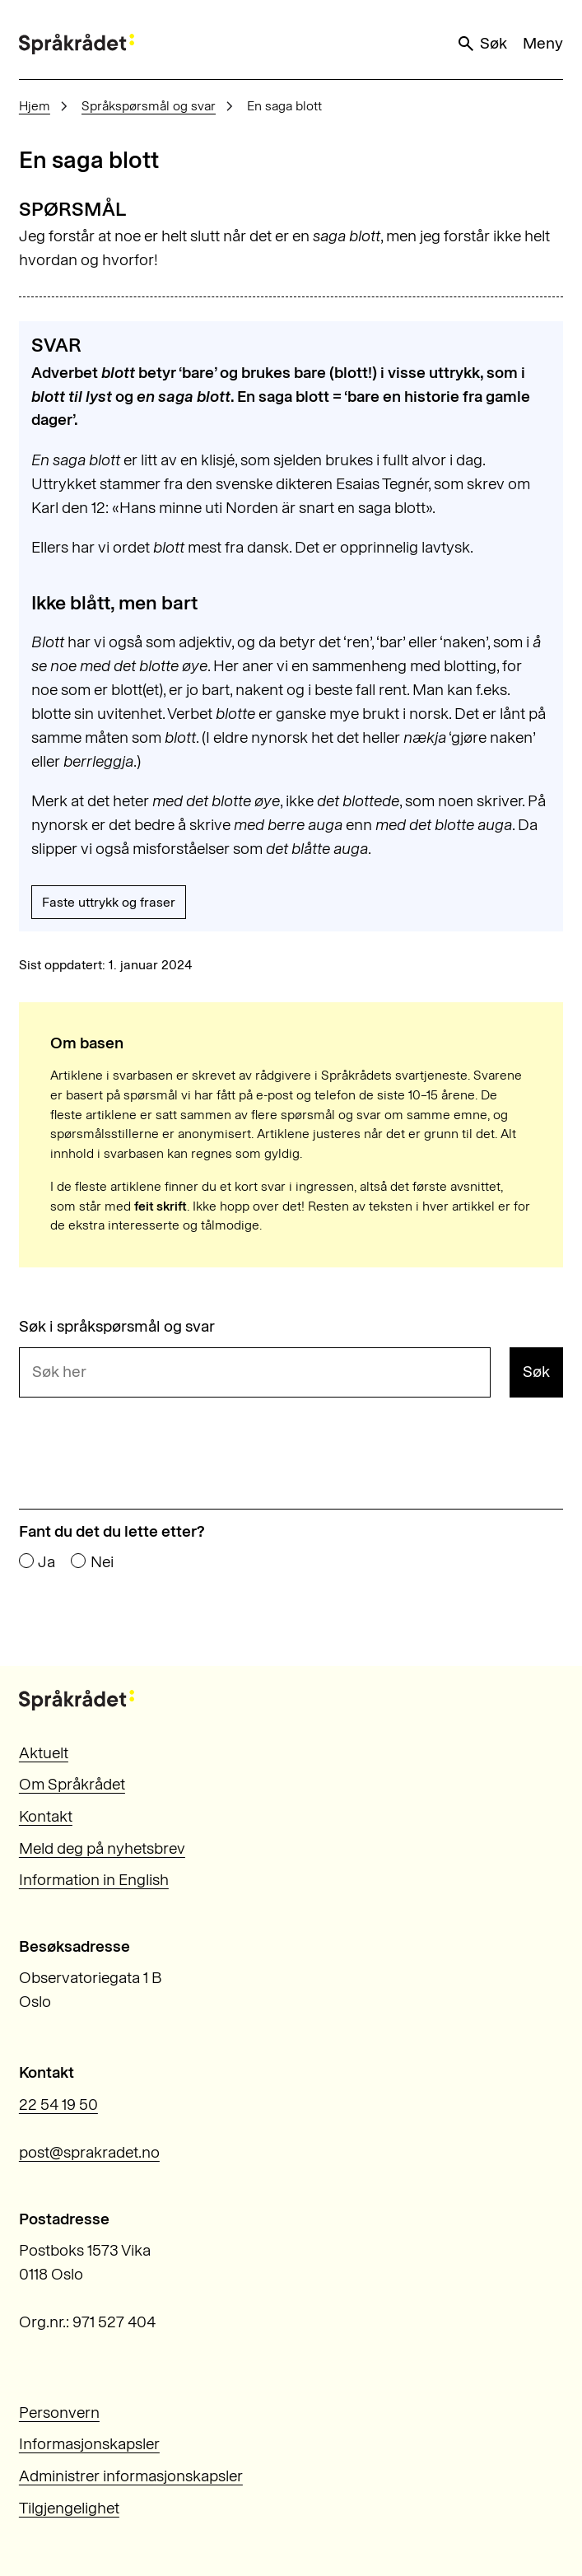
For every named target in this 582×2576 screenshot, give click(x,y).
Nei (102, 1561)
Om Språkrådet (72, 1784)
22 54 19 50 (58, 2104)
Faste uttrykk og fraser (108, 902)
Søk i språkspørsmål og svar (117, 1326)
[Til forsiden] (76, 44)
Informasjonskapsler (89, 2443)
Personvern (59, 2412)
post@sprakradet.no (89, 2152)
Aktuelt (43, 1752)
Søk (481, 44)
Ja (46, 1561)
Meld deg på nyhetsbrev (102, 1848)
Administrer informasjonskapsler (131, 2475)
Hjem (34, 106)
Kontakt (45, 1816)
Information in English (94, 1879)
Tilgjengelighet (69, 2508)
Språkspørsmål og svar (148, 106)
